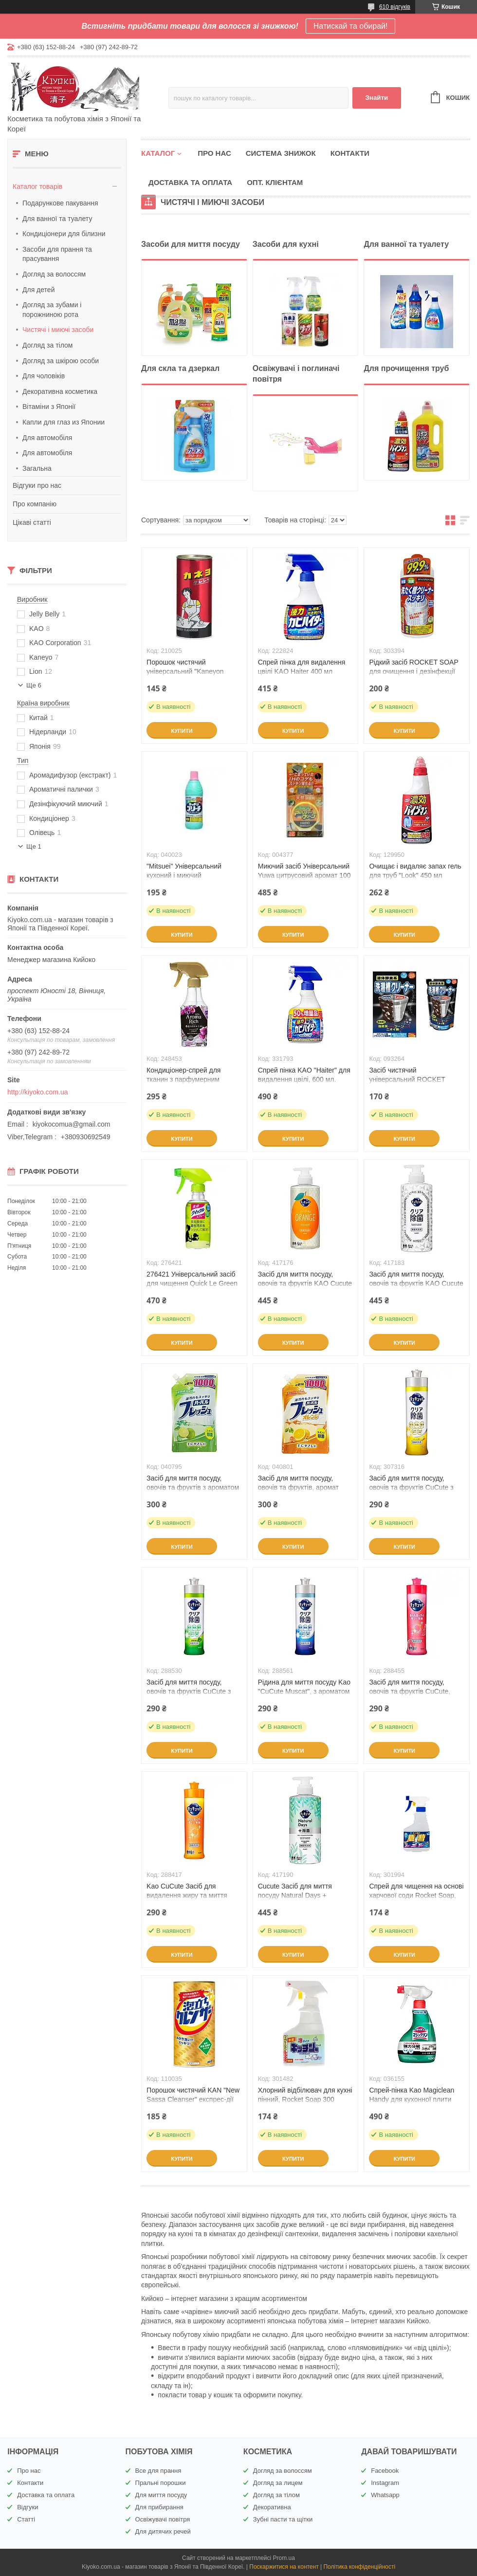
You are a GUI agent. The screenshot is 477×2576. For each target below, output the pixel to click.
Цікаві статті (32, 522)
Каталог (158, 153)
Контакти (349, 153)
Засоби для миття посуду (190, 244)
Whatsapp (385, 2495)
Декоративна (272, 2507)
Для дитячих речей (163, 2531)
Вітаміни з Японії (48, 406)
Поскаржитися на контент (283, 2566)
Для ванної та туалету (57, 218)
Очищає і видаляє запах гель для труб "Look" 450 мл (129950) (415, 875)
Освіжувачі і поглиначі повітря (296, 373)
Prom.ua (284, 2558)
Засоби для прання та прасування (57, 254)
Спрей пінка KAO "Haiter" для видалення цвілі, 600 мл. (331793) (304, 1079)
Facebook (385, 2470)
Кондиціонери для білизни (64, 234)
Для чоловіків (43, 376)
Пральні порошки (160, 2482)
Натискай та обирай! (350, 26)
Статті (26, 2519)
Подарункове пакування (60, 203)
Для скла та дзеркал (180, 368)
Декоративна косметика (59, 391)
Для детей (38, 290)
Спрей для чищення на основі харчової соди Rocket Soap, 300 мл (416, 1895)
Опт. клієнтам (275, 182)
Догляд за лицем (278, 2482)
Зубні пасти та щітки (282, 2519)
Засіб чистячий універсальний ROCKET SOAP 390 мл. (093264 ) (407, 1079)
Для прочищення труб (406, 368)
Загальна (37, 468)
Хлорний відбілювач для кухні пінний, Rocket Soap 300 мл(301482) (305, 2099)
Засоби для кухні (286, 244)
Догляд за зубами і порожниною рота (51, 309)
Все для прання (158, 2470)
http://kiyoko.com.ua (37, 1092)
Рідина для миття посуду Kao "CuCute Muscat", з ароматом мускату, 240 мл (304, 1691)
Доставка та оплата (190, 182)
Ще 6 (33, 685)
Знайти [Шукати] (376, 97)
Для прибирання (159, 2507)
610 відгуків (394, 6)
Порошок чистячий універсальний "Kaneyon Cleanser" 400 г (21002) (185, 671)
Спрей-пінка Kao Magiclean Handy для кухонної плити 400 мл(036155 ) (411, 2099)
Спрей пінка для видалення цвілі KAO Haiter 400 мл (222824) (302, 671)
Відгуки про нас (37, 485)
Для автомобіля (47, 438)
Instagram (385, 2482)
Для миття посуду (161, 2495)
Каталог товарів (37, 186)
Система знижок (281, 153)
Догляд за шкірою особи (60, 361)
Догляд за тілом (47, 345)
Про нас (214, 153)
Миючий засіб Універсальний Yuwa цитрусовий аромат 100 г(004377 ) (304, 875)
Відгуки (27, 2507)
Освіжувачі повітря (162, 2519)
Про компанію (34, 504)
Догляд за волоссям (54, 274)
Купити (181, 731)
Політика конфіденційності (359, 2566)
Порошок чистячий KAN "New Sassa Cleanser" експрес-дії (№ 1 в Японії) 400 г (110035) (193, 2099)
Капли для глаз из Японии (63, 422)
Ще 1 (33, 846)
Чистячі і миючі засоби (57, 330)
